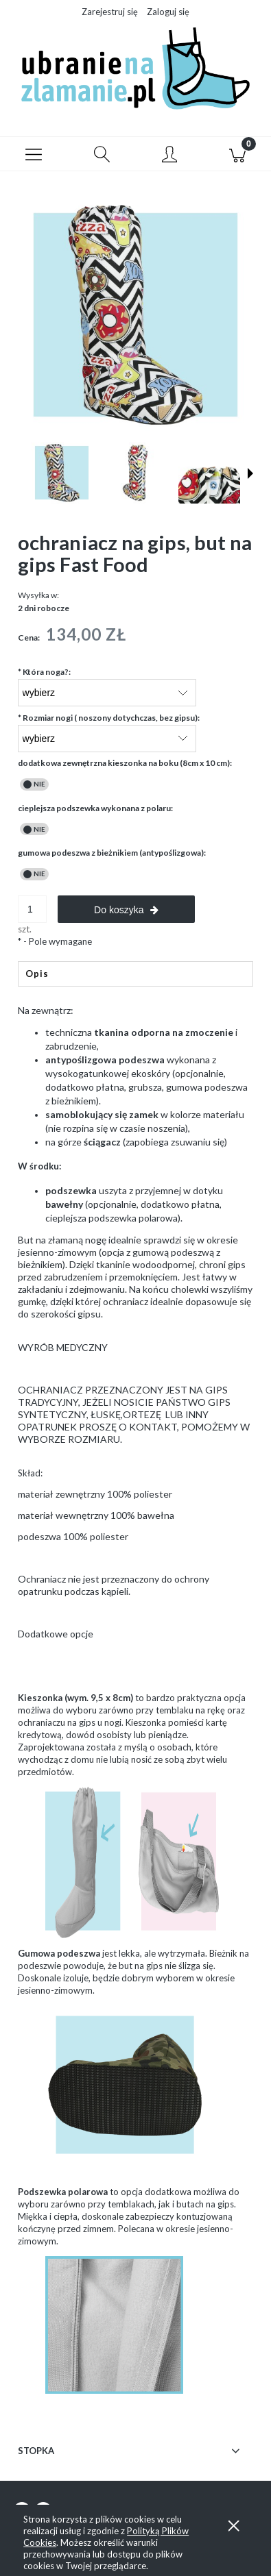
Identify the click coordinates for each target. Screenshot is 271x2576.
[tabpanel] (135, 1343)
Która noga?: (44, 672)
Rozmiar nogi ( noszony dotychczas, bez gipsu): (109, 718)
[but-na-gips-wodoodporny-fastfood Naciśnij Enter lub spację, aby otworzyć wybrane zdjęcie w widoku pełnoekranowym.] (135, 314)
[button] (34, 154)
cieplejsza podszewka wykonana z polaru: (95, 808)
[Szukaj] (102, 154)
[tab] (135, 973)
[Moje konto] (170, 156)
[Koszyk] (237, 154)
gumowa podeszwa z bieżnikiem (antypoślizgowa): (112, 852)
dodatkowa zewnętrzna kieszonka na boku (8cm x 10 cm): (125, 763)
